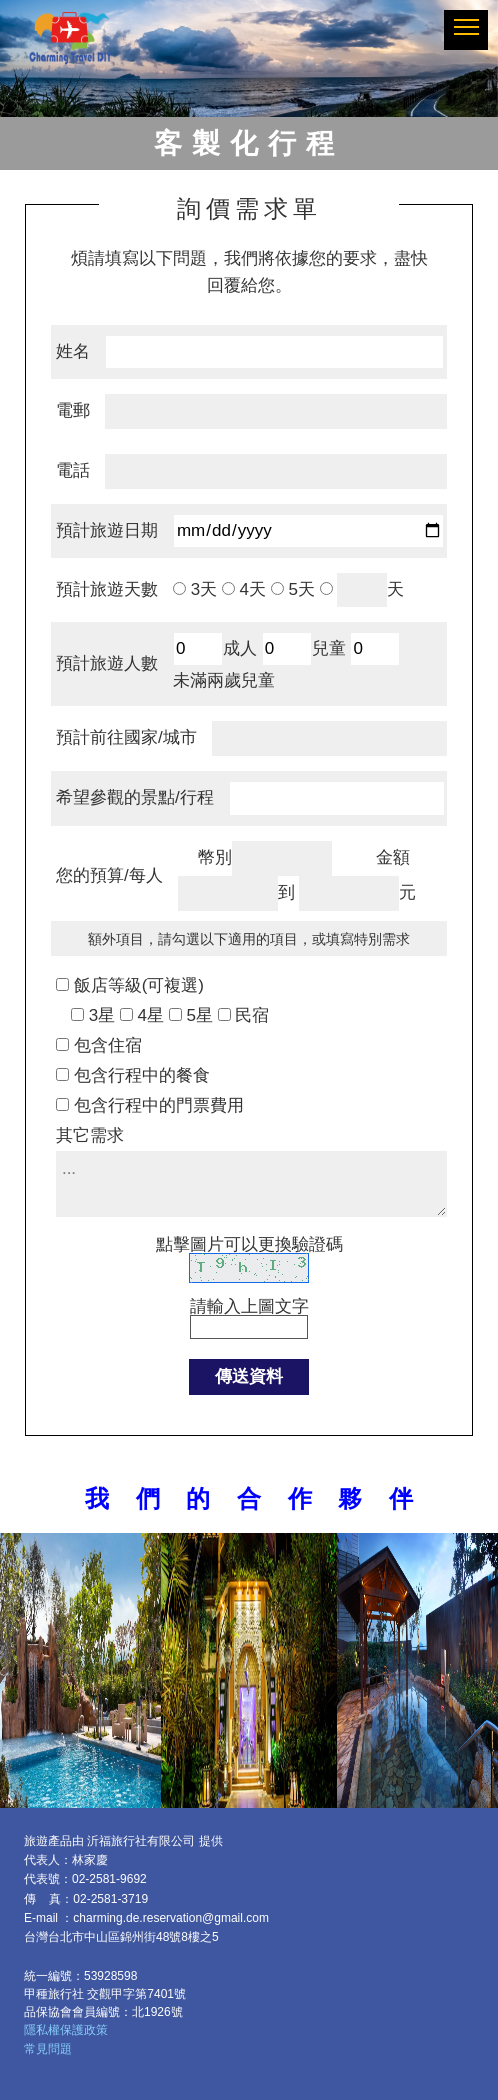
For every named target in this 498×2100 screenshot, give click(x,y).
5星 (197, 1015)
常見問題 (48, 2049)
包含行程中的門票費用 (159, 1105)
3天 (201, 589)
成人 (240, 648)
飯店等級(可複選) (139, 985)
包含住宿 (108, 1045)
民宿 (250, 1015)
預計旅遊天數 (107, 589)
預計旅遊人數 (107, 663)
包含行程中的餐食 (142, 1075)
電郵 (73, 410)
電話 (73, 470)
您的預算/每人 (109, 875)
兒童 (329, 648)
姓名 (73, 351)
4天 (250, 589)
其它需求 (90, 1135)
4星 (148, 1015)
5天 (299, 589)
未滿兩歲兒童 (224, 680)
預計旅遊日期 (107, 530)
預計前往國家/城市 (126, 737)
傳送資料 (249, 1376)
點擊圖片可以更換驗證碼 (249, 1245)
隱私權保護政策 (66, 2030)
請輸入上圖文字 (249, 1284)
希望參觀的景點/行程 (135, 797)
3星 (99, 1015)
